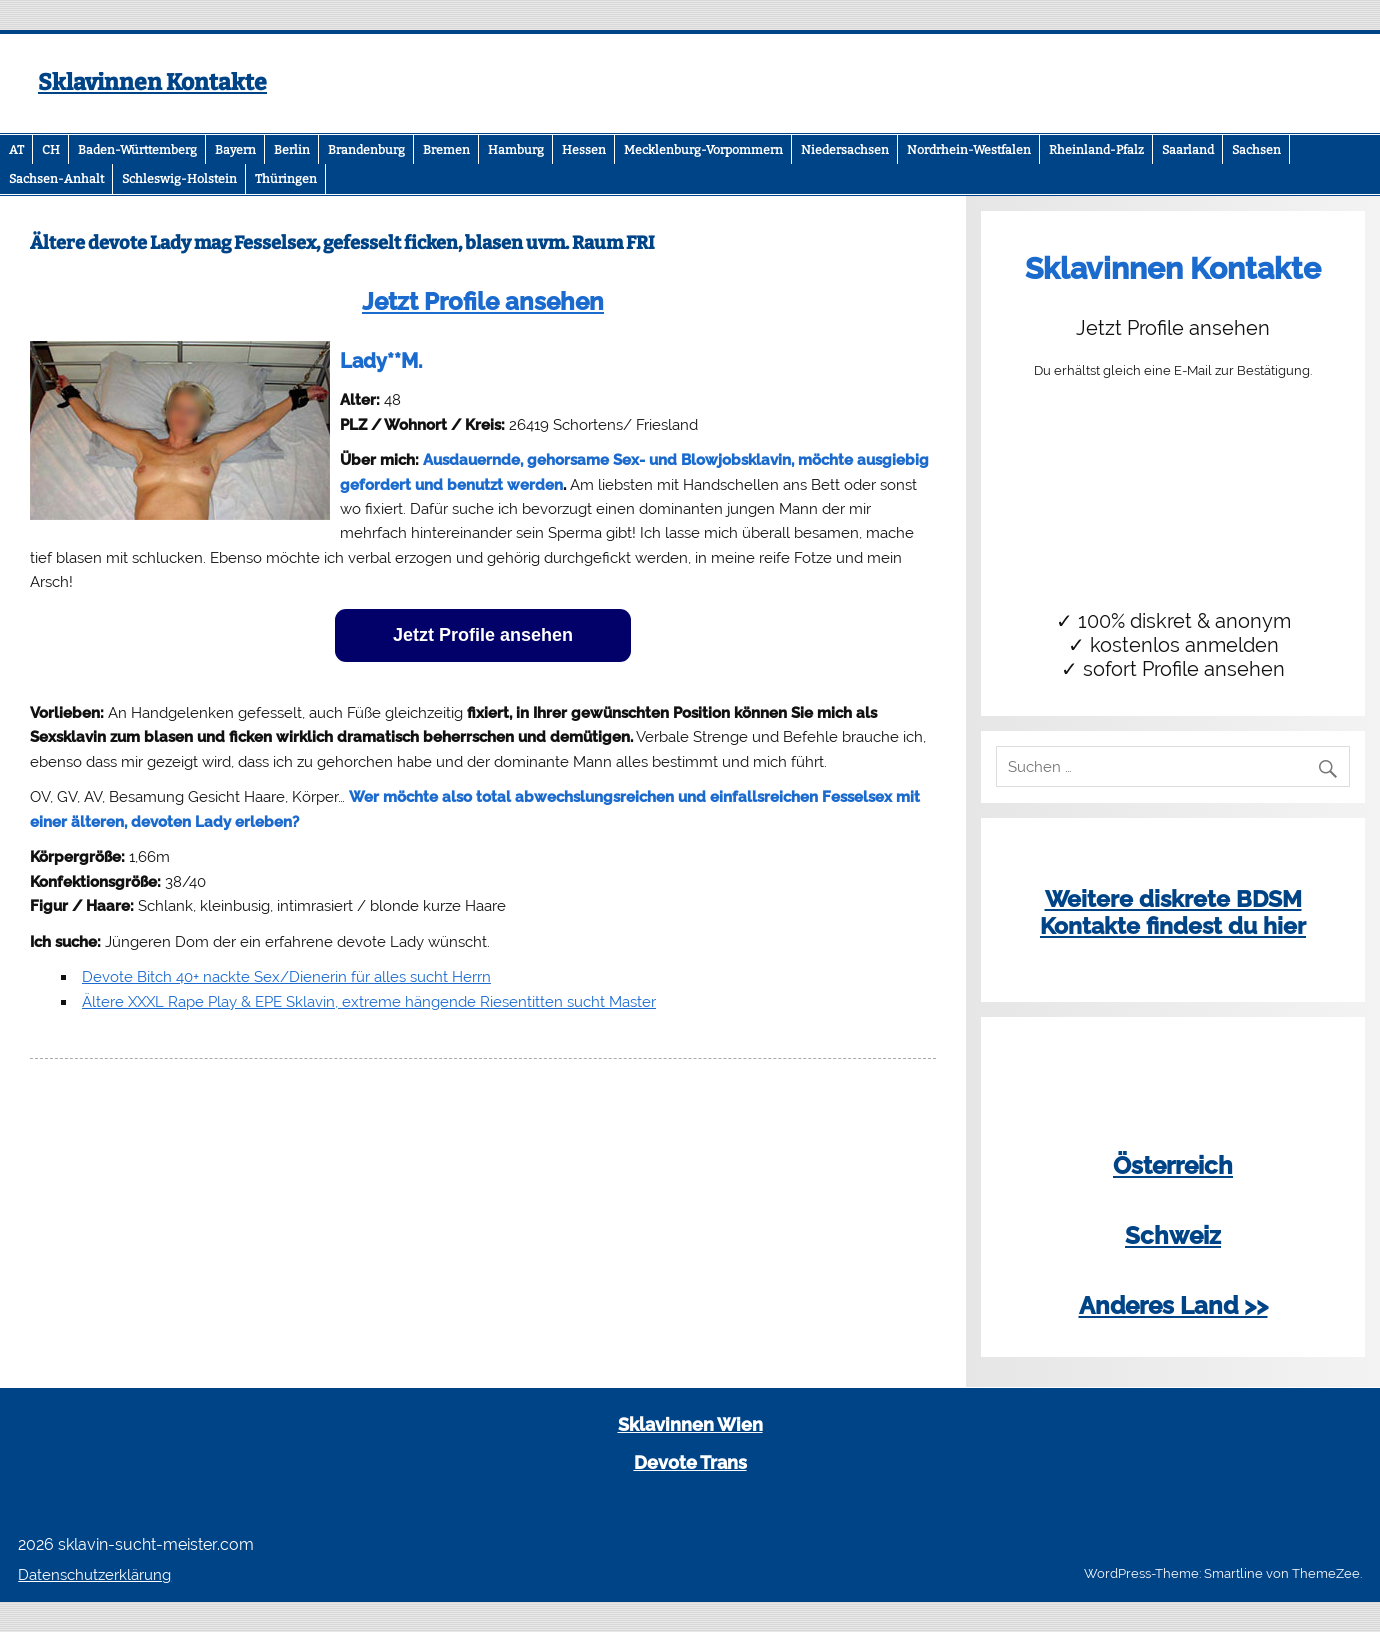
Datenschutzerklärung (94, 1575)
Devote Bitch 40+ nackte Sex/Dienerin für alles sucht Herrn (286, 977)
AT (16, 150)
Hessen (584, 150)
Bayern (235, 150)
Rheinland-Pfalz (1096, 150)
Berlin (292, 150)
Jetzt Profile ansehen (483, 301)
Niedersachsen (845, 150)
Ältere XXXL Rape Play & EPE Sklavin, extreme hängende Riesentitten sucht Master (369, 1002)
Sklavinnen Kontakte (152, 82)
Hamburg (516, 150)
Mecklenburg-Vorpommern (703, 150)
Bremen (446, 150)
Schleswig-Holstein (179, 179)
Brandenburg (366, 150)
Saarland (1188, 150)
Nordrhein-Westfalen (969, 150)
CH (51, 150)
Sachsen (1256, 150)
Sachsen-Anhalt (56, 179)
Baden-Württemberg (137, 150)
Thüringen (286, 179)
